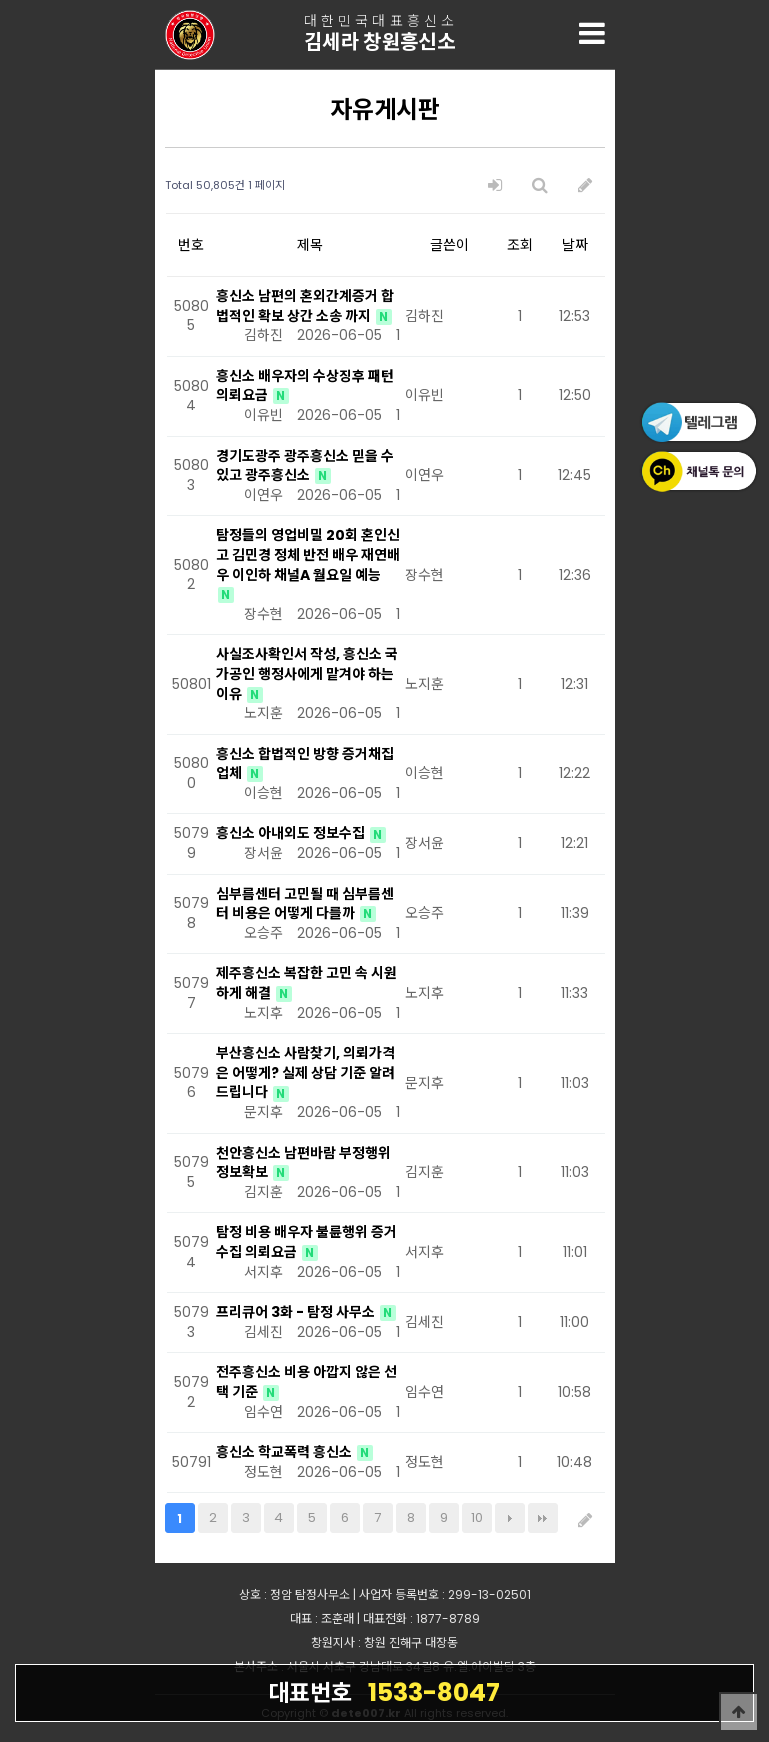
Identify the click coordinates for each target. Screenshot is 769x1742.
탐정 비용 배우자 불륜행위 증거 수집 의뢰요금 (306, 1242)
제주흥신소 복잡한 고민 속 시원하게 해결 (306, 983)
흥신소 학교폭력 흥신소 (285, 1452)
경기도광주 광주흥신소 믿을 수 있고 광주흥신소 (305, 466)
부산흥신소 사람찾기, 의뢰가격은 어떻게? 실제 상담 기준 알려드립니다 (305, 1072)
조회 (520, 245)
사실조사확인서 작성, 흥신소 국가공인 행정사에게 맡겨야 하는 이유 (307, 673)
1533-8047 (384, 1692)
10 (477, 1517)
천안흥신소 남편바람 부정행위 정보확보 (303, 1163)
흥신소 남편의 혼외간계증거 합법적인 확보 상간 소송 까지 (305, 306)
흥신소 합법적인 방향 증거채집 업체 (305, 764)
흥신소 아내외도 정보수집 (292, 833)
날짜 (575, 245)
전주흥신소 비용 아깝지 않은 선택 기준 (306, 1382)
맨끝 (543, 1518)
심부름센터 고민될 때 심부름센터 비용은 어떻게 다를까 (305, 904)
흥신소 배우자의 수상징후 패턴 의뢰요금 (305, 386)
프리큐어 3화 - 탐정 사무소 (297, 1312)
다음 (510, 1518)
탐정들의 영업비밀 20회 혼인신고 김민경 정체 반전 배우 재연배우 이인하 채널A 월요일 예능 (308, 554)
